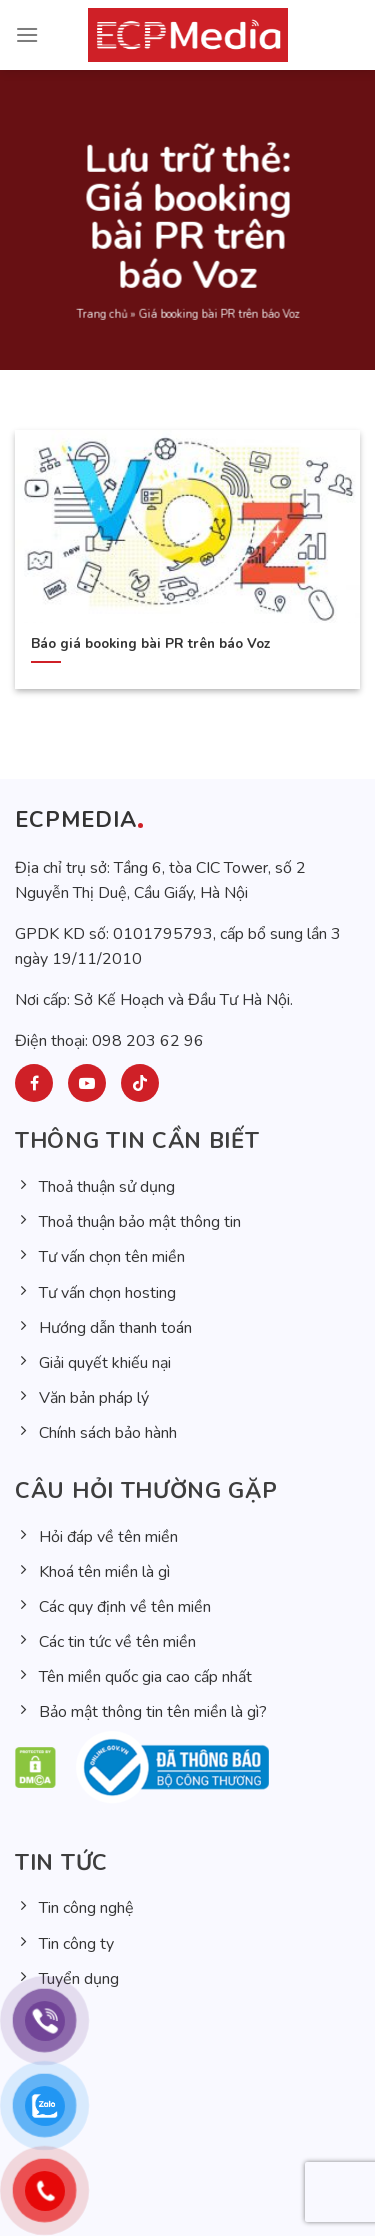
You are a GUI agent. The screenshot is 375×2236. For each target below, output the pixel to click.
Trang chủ (101, 323)
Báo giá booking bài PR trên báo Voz (150, 644)
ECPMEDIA (76, 820)
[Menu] (27, 34)
